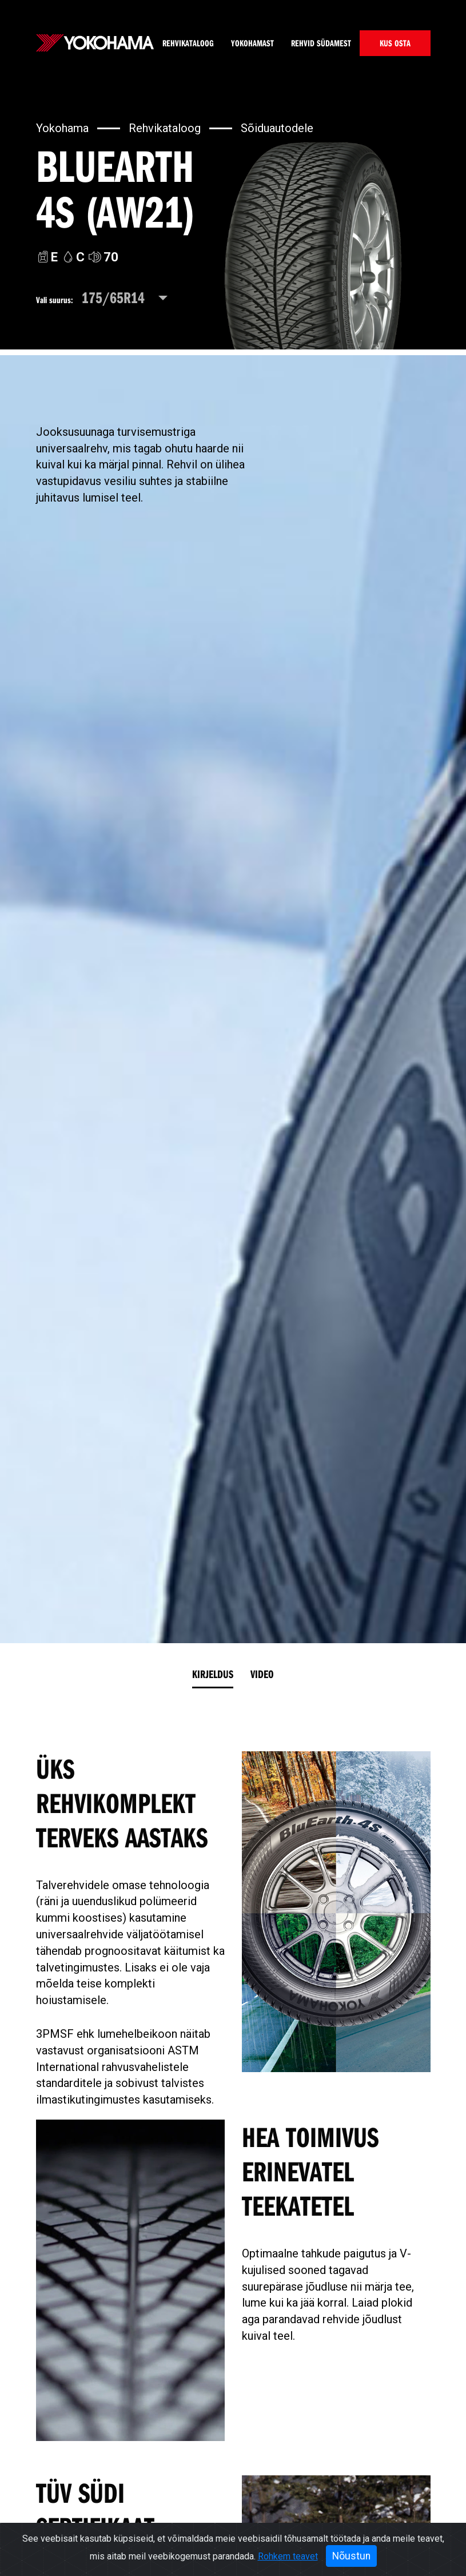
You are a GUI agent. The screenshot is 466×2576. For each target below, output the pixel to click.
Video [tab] (262, 1674)
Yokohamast (252, 43)
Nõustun (351, 2556)
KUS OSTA (395, 43)
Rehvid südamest (321, 43)
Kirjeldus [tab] (212, 1674)
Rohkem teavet (288, 2556)
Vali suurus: (54, 299)
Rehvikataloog (188, 43)
